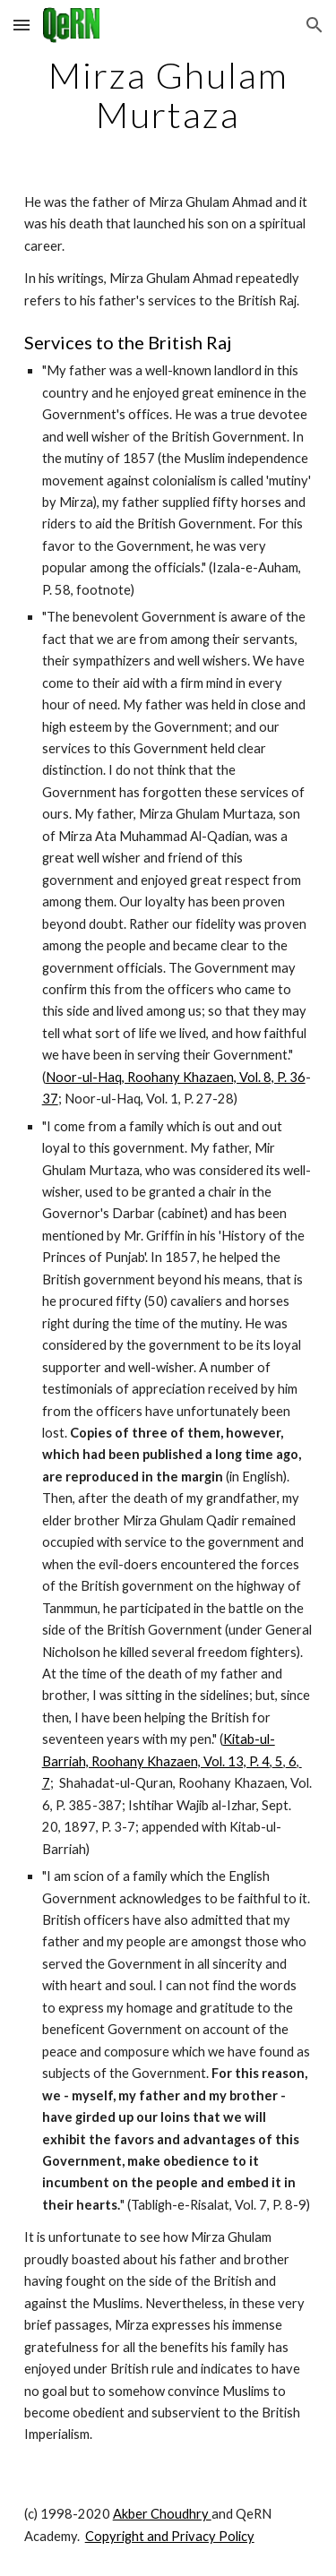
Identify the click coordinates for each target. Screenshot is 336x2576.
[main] (168, 95)
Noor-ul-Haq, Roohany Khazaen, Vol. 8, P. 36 (176, 1077)
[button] (21, 24)
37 (50, 1098)
